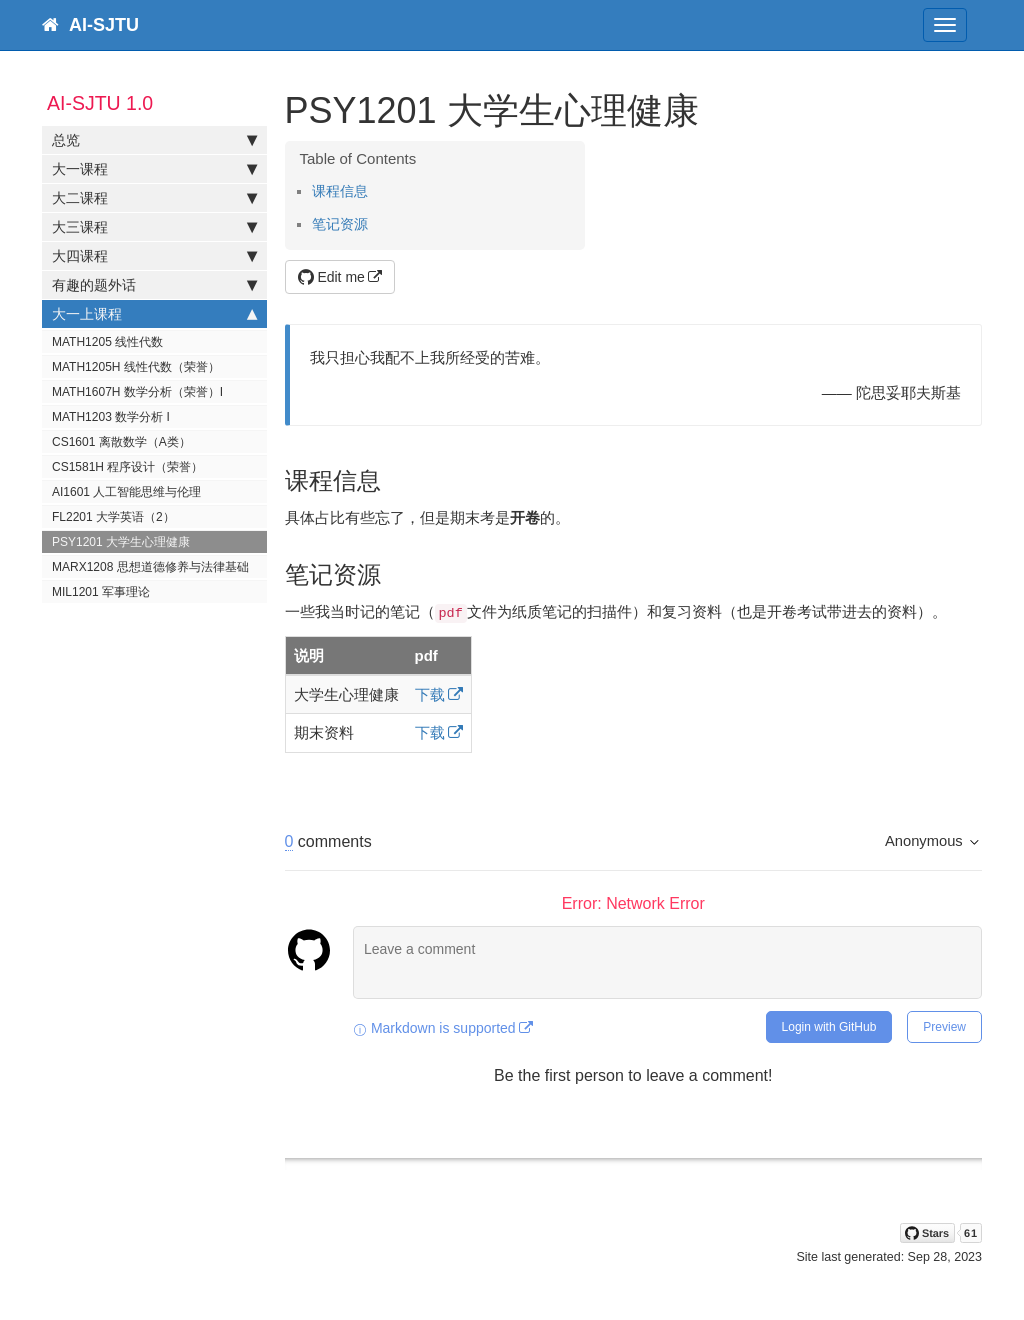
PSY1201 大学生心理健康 (121, 542)
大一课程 (154, 169)
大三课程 (154, 227)
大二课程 (154, 198)
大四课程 (154, 256)
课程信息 (340, 191)
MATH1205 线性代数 (107, 342)
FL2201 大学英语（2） (113, 517)
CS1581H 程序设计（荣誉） (127, 467)
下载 (430, 694)
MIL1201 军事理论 (101, 592)
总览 (154, 140)
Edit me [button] (331, 277)
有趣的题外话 (154, 285)
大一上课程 (154, 314)
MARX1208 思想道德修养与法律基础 (150, 567)
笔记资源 (340, 224)
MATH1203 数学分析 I (111, 417)
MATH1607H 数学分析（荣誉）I (137, 392)
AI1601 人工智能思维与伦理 (126, 492)
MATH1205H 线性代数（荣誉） (136, 367)
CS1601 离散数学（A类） (121, 442)
